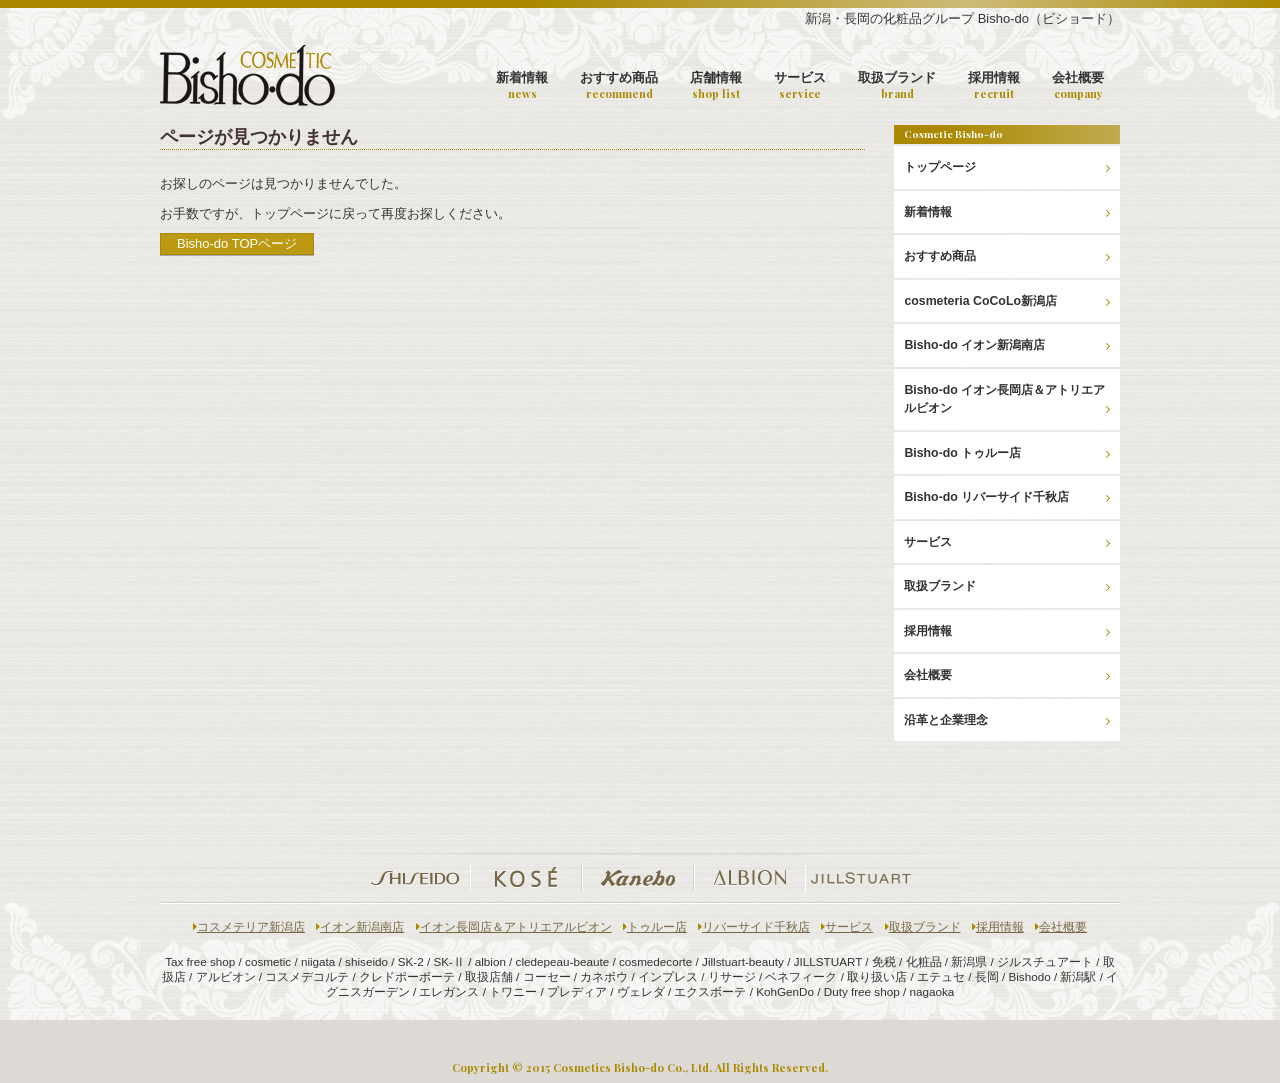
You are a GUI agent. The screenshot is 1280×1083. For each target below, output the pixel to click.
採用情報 (994, 85)
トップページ (1007, 167)
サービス (800, 85)
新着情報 (522, 85)
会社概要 (1078, 85)
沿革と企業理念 (1007, 720)
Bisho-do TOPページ (237, 243)
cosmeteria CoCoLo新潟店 (1007, 301)
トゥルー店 (655, 926)
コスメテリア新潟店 (249, 926)
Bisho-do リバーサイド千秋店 (1007, 497)
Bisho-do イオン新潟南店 (1007, 345)
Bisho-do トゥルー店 (1007, 453)
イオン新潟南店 (360, 926)
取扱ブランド (897, 85)
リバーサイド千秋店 (754, 926)
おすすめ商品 (619, 85)
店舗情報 (716, 85)
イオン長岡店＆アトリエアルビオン (514, 926)
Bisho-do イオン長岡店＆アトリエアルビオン (1007, 399)
